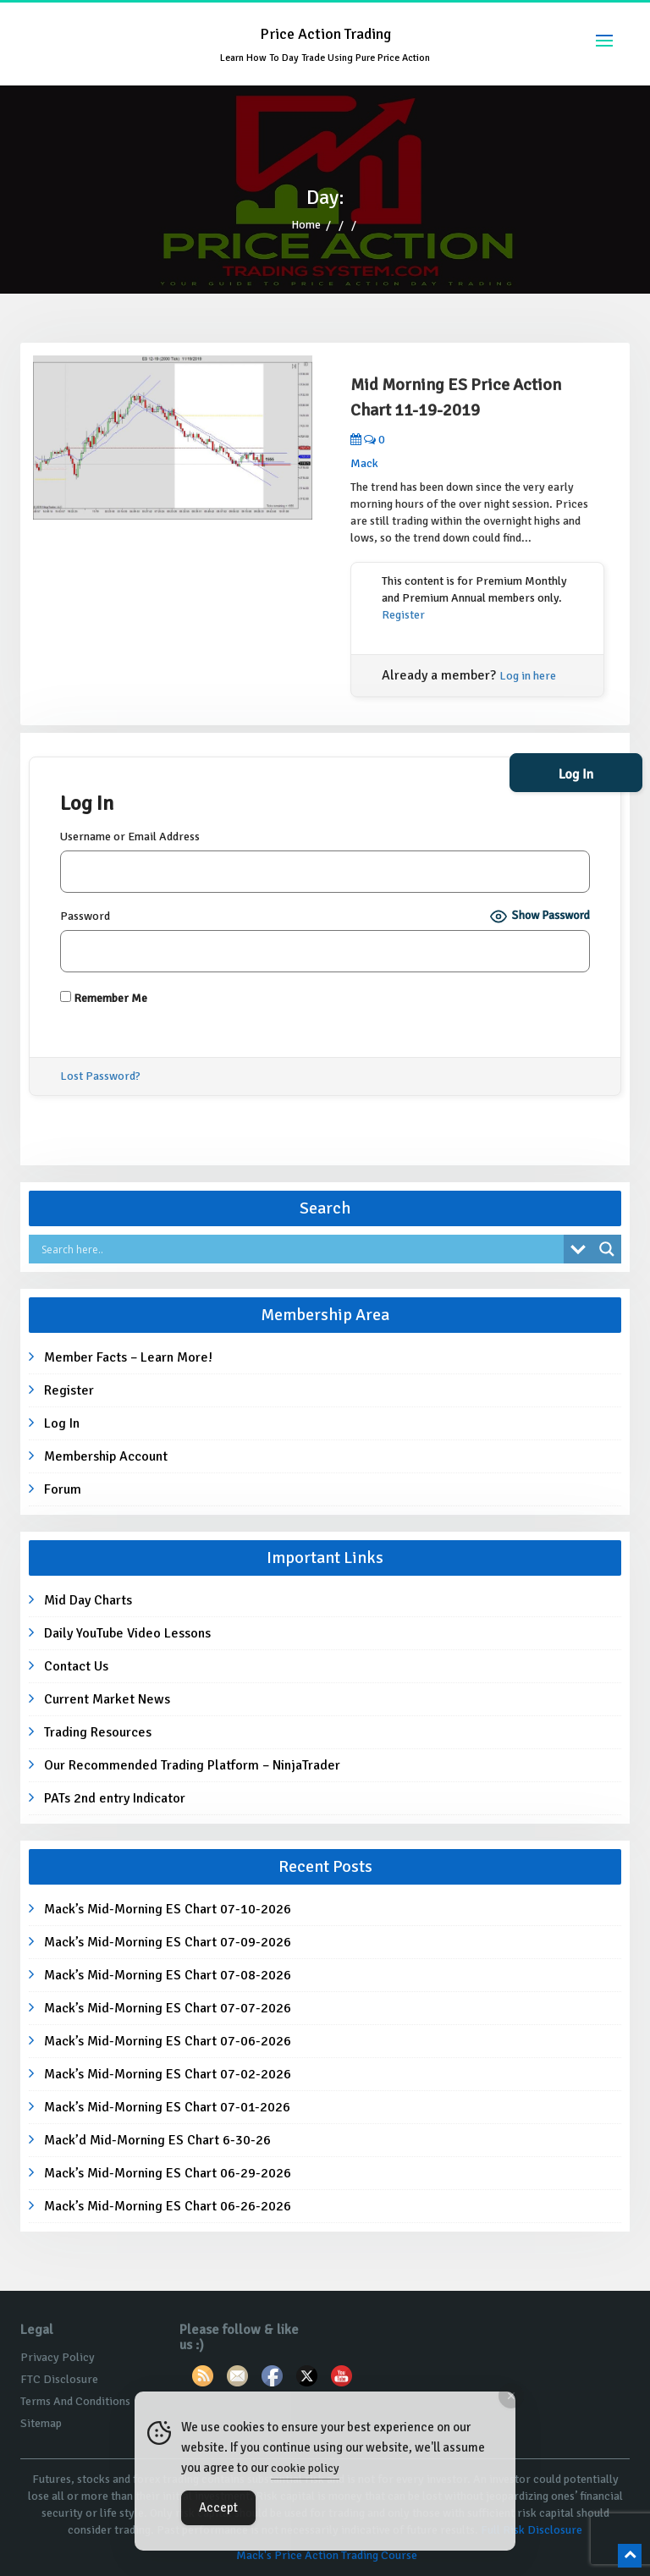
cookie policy (305, 2468)
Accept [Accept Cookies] (218, 2507)
